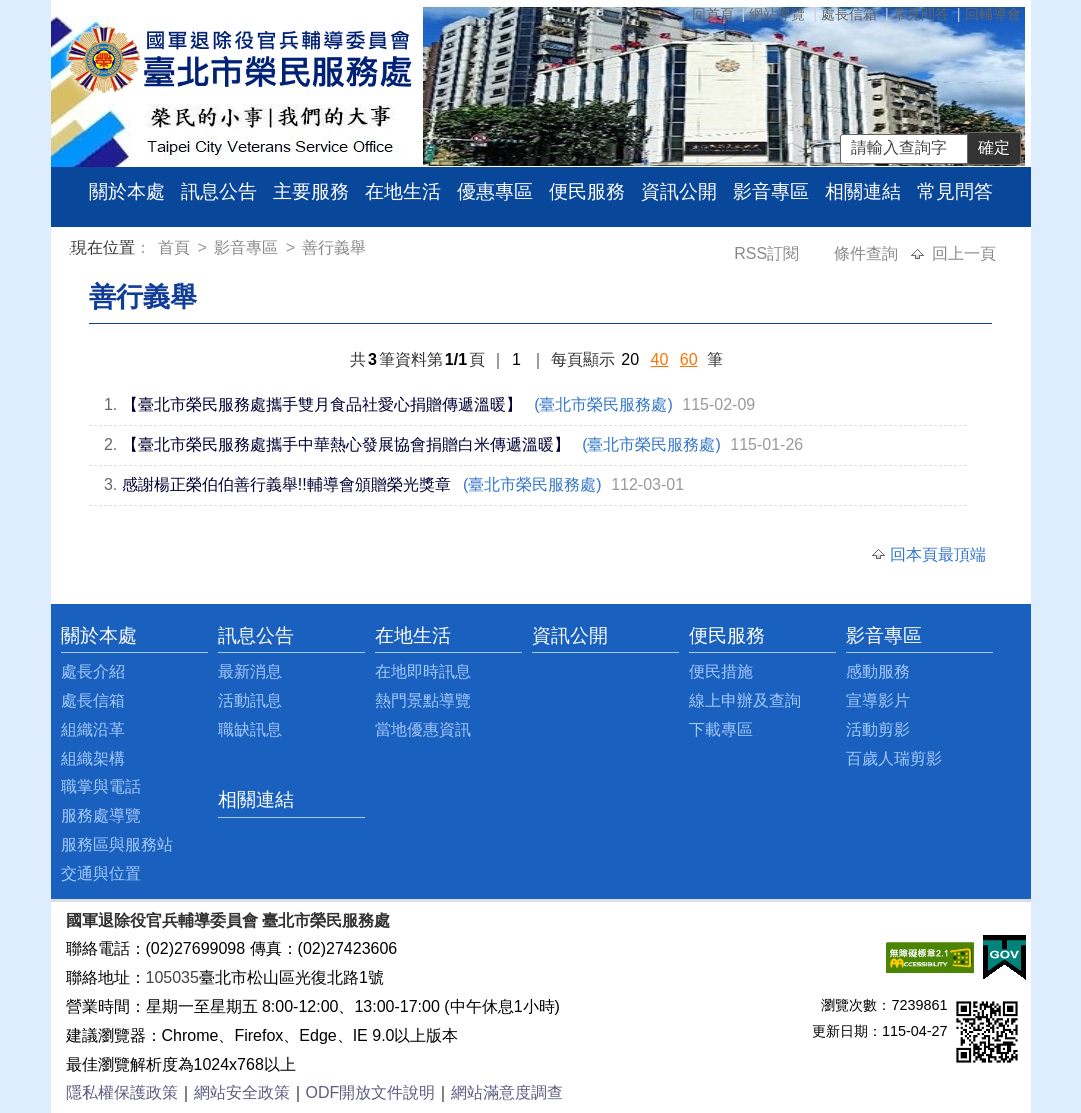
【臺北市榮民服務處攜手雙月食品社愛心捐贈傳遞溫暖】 (322, 404)
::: (74, 250)
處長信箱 (849, 14)
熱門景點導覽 (423, 700)
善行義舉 (334, 247)
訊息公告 (219, 191)
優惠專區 (495, 191)
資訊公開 (679, 191)
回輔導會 (993, 14)
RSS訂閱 (768, 253)
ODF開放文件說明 (371, 1092)
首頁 (176, 247)
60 (689, 359)
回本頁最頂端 (938, 554)
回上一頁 (964, 253)
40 (660, 359)
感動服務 (878, 671)
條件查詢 (868, 253)
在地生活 (403, 191)
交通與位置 (101, 873)
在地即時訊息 (423, 671)
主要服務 (311, 191)
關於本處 (127, 191)
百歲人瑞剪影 (894, 758)
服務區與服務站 (117, 844)
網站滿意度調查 (507, 1092)
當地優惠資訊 (423, 729)
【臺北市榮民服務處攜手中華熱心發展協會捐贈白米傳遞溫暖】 (346, 444)
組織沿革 (93, 729)
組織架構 (93, 758)
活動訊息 (250, 700)
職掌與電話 (101, 786)
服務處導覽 (101, 815)
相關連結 (863, 191)
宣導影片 (878, 700)
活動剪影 (878, 729)
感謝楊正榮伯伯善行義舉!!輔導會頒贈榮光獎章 (286, 484)
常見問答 (921, 14)
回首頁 (713, 14)
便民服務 (587, 191)
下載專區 (721, 729)
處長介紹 (93, 671)
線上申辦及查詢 (745, 700)
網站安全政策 (242, 1092)
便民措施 (721, 671)
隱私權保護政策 (122, 1092)
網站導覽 (777, 14)
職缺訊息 (250, 729)
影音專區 (771, 191)
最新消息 (250, 671)
